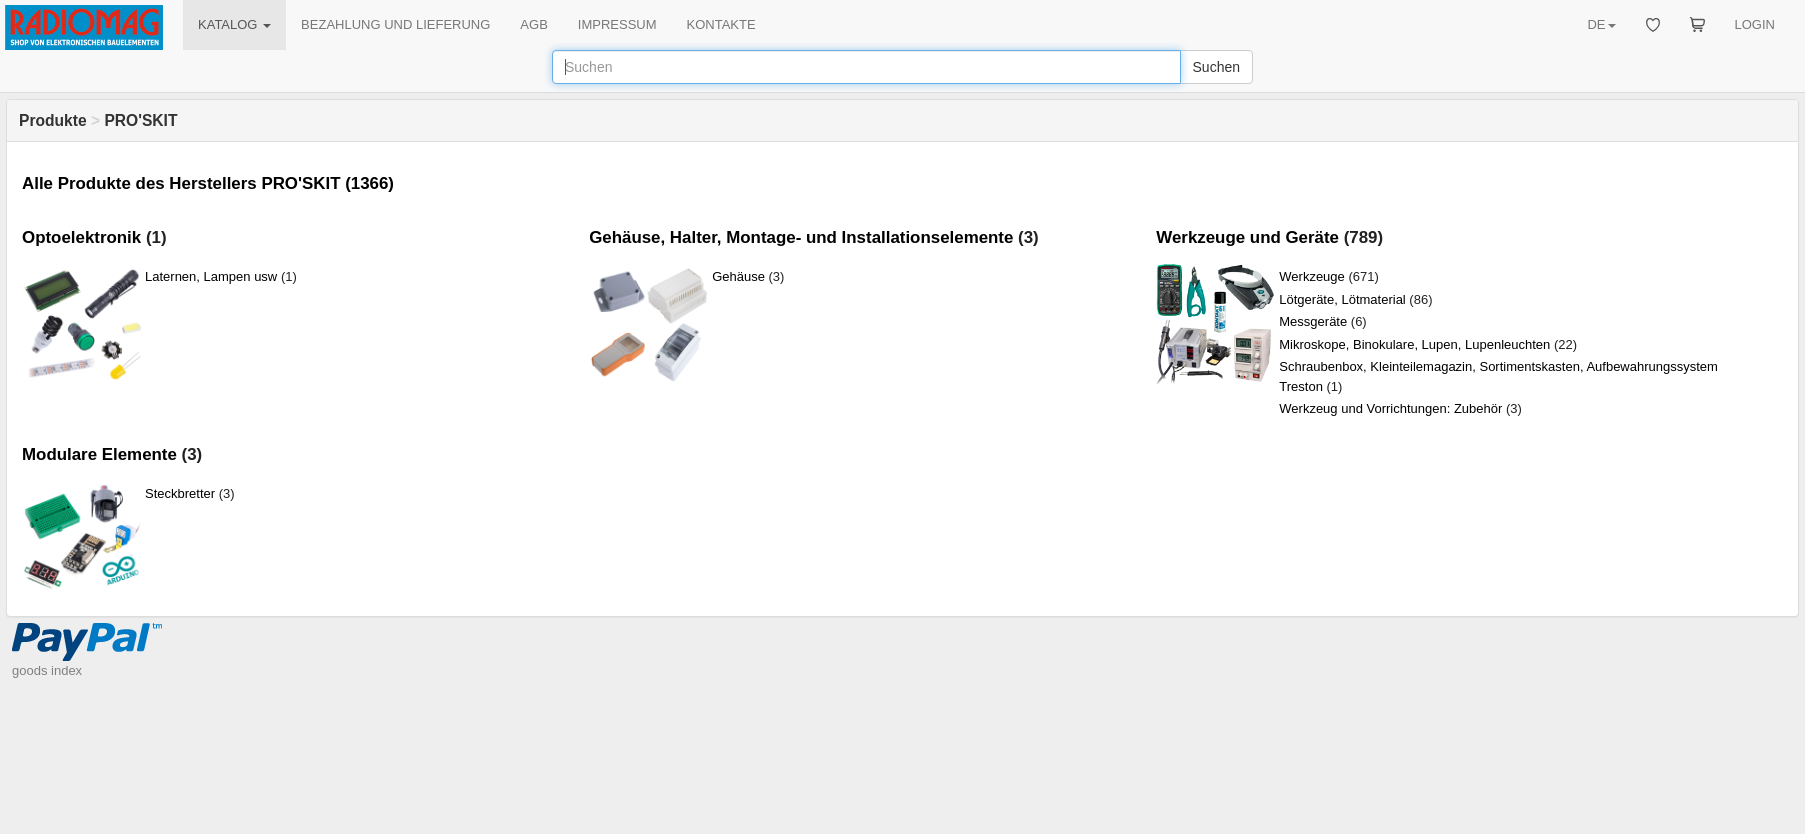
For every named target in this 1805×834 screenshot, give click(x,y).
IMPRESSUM (617, 24)
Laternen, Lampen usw (211, 276)
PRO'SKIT (140, 120)
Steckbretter (180, 493)
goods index (47, 670)
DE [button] (1601, 24)
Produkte (53, 120)
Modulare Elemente (99, 454)
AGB (533, 24)
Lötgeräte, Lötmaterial (1342, 299)
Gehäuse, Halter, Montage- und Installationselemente (801, 237)
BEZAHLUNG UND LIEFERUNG (395, 24)
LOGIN (1755, 24)
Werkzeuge (1312, 276)
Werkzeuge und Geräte (1247, 237)
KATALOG (234, 24)
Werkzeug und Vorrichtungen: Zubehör (1390, 408)
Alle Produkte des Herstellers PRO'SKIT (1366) (208, 183)
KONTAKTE (721, 24)
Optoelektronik (81, 237)
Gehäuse (738, 276)
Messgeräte (1313, 321)
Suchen (1216, 67)
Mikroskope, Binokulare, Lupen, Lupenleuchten (1414, 344)
